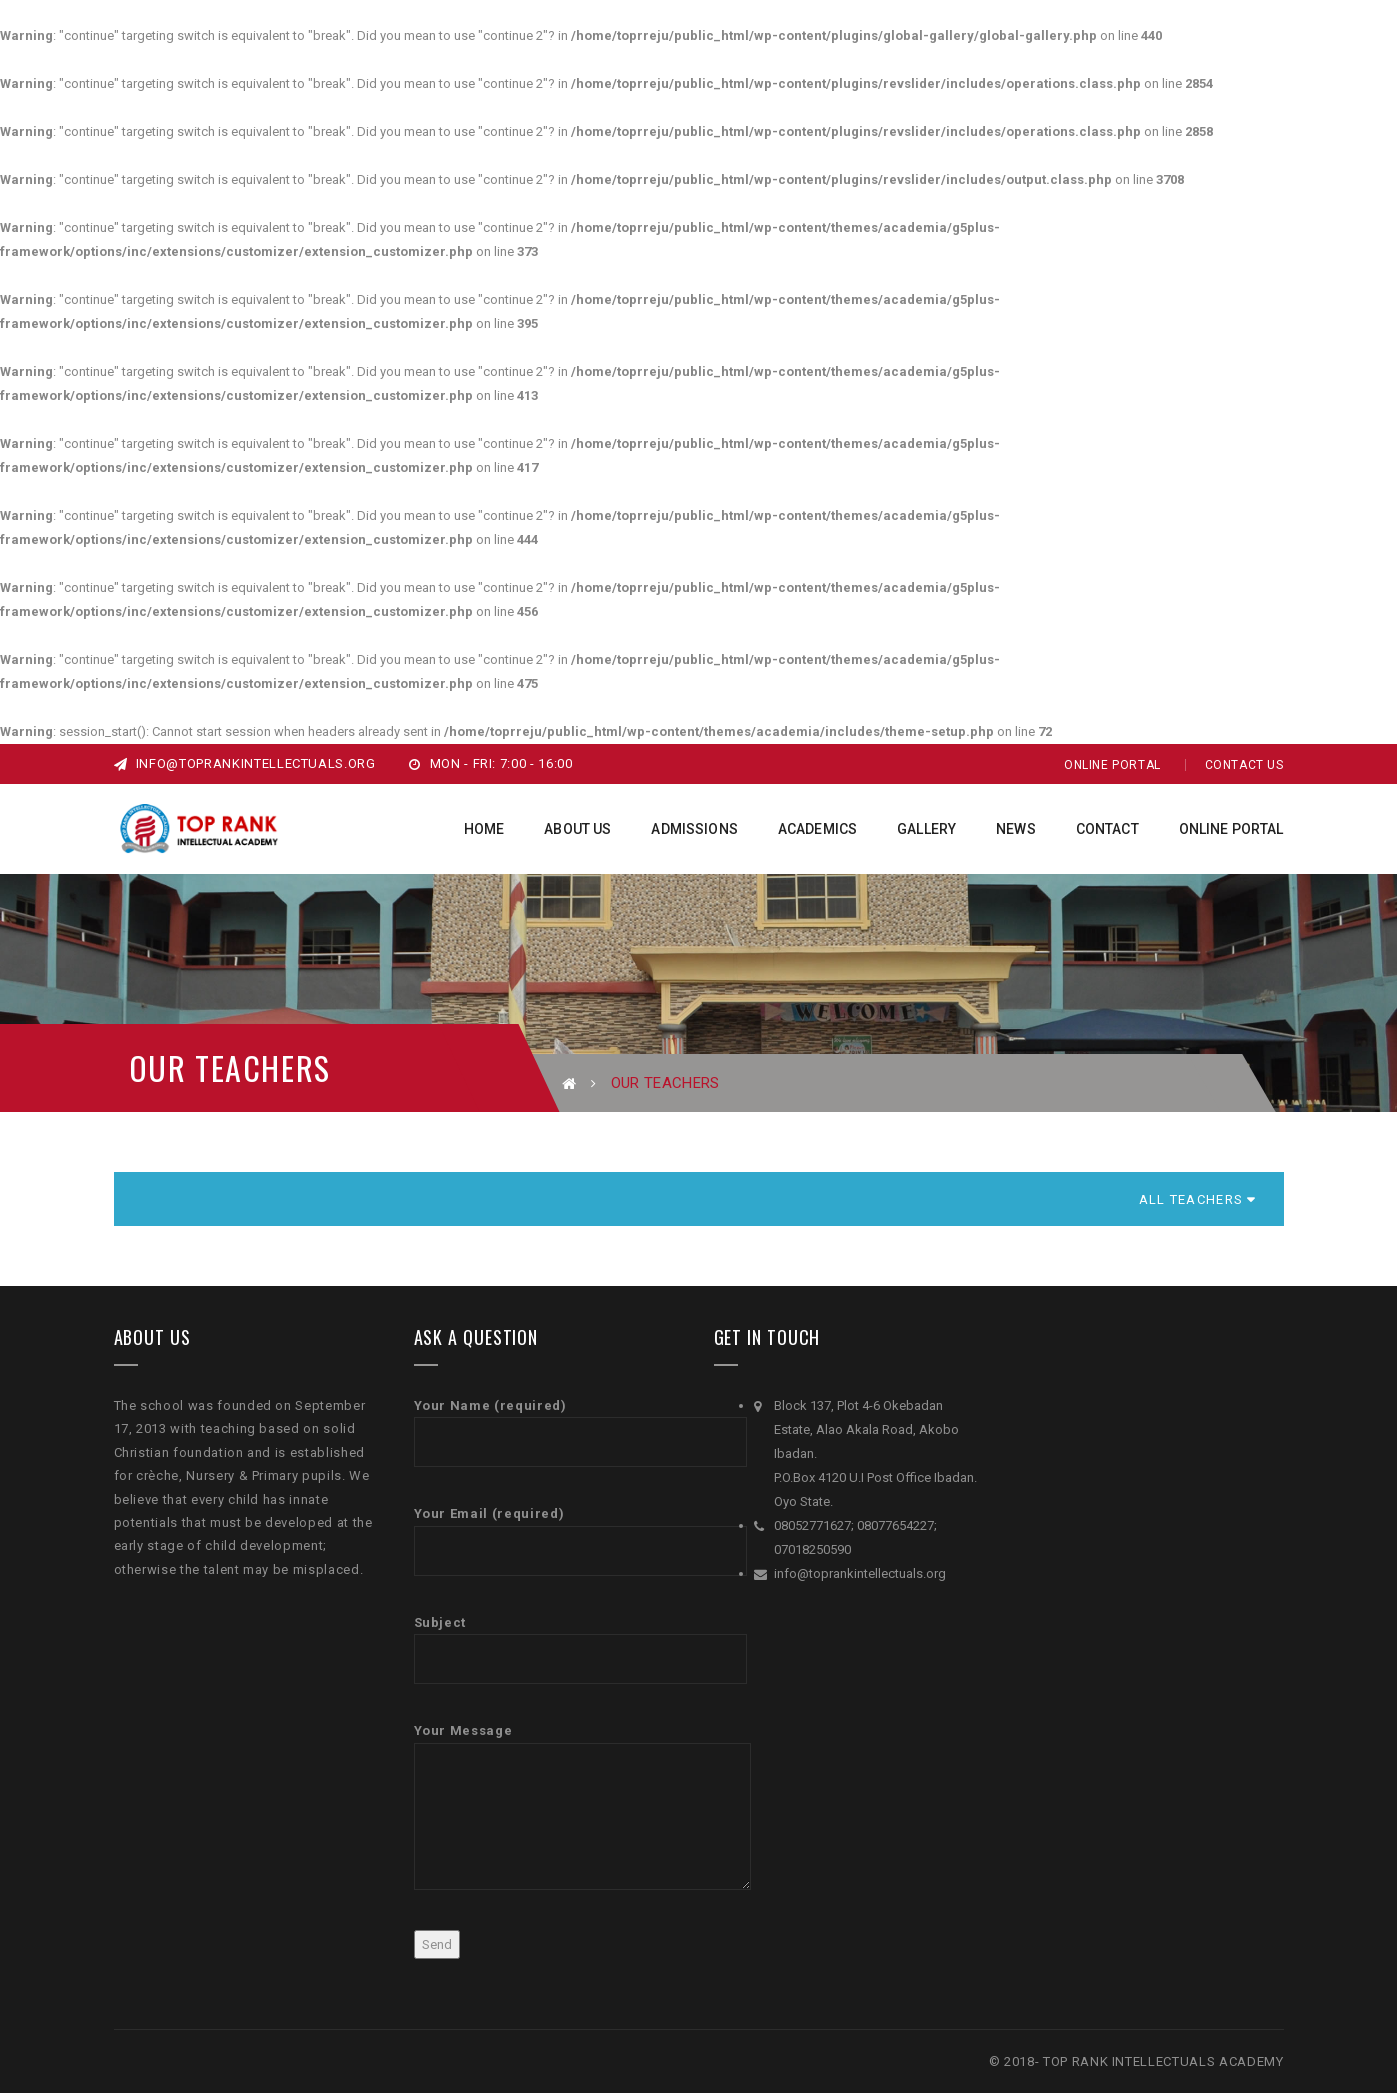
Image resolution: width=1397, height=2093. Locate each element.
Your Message (549, 1806)
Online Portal (1112, 765)
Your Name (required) (549, 1432)
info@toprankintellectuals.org (245, 763)
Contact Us (1244, 765)
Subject (549, 1649)
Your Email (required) (549, 1540)
